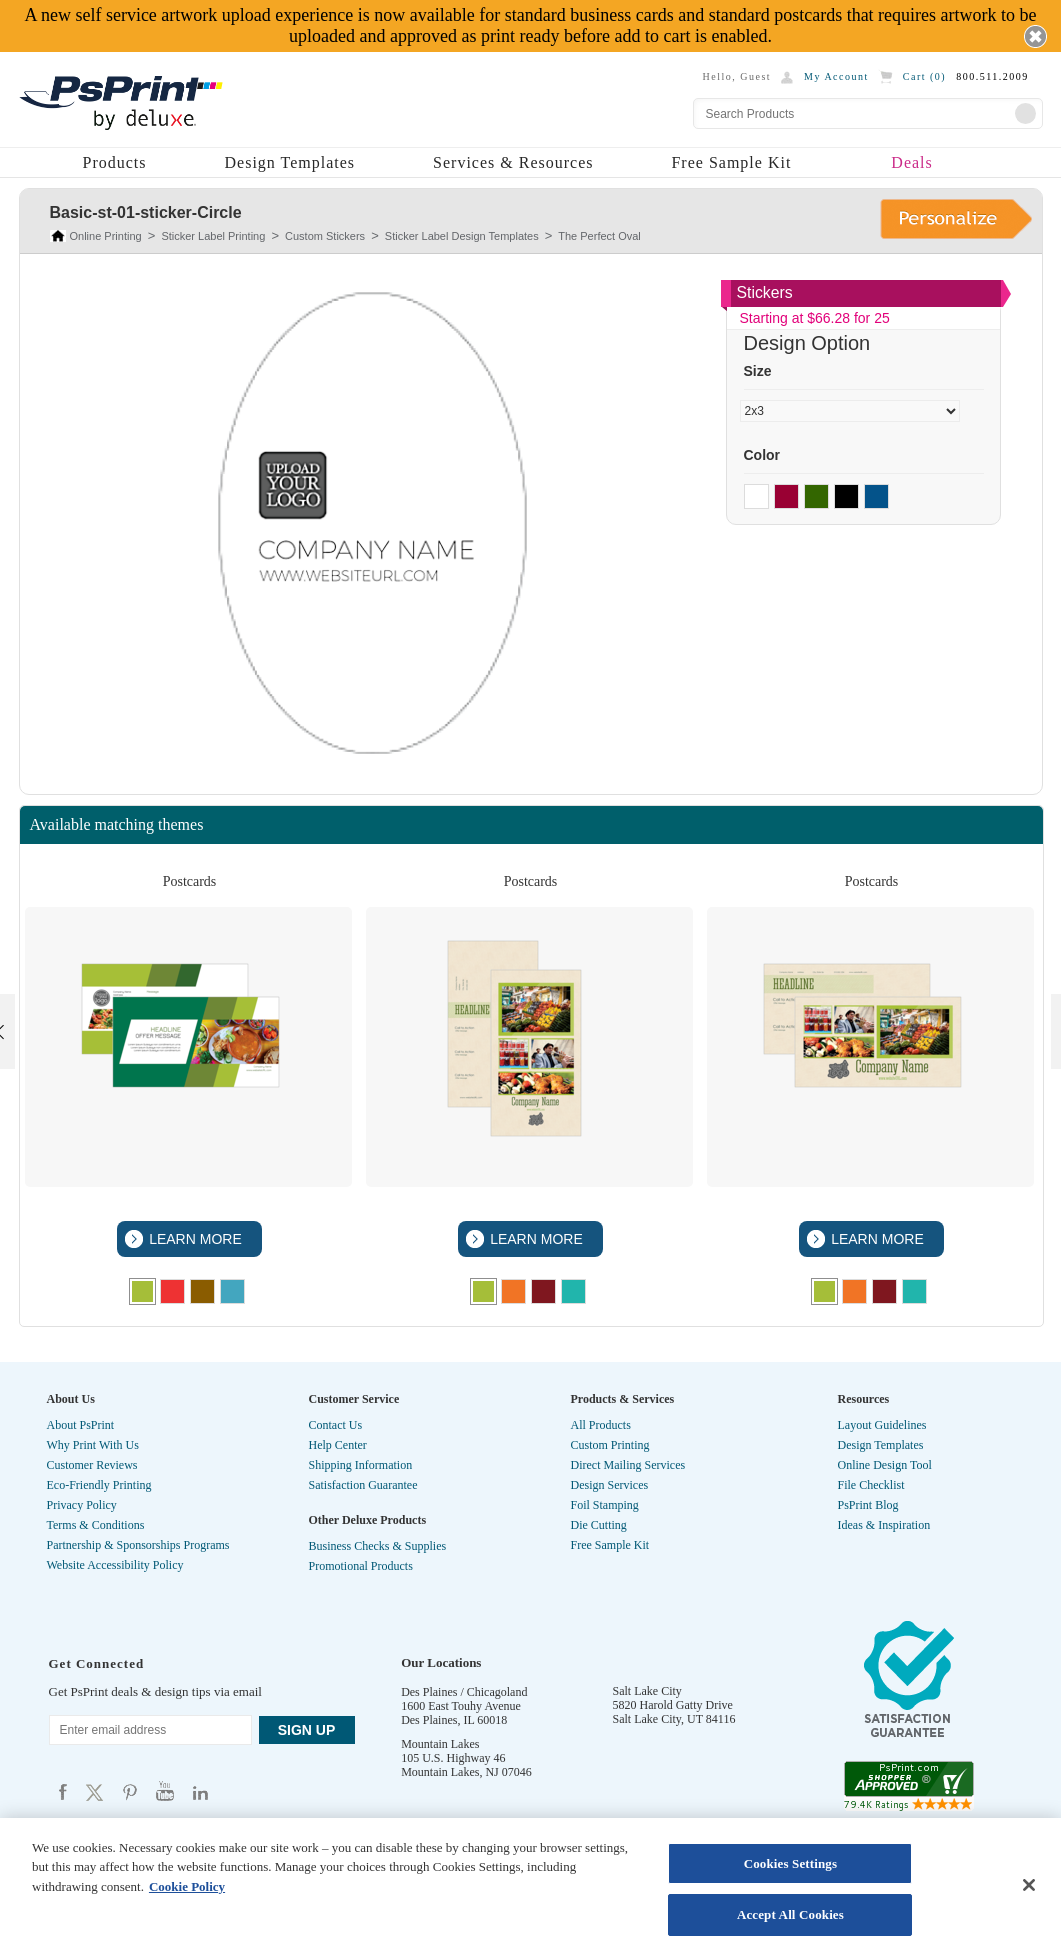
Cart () (924, 76)
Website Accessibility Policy (115, 1565)
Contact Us (336, 1425)
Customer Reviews (92, 1465)
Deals (911, 162)
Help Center (338, 1445)
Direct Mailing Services (628, 1465)
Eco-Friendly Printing (99, 1485)
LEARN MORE (193, 1239)
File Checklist (871, 1485)
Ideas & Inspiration (884, 1525)
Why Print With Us (93, 1445)
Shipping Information (361, 1465)
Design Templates (290, 162)
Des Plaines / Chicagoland (464, 1692)
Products (115, 162)
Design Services (610, 1485)
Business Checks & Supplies (378, 1546)
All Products (601, 1425)
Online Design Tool (885, 1465)
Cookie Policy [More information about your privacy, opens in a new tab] (187, 1886)
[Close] (1029, 1885)
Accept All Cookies (790, 1914)
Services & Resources (513, 162)
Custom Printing (610, 1445)
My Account (836, 76)
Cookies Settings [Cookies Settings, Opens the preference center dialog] (790, 1863)
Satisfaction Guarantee (363, 1485)
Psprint (63, 1791)
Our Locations (441, 1662)
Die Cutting (599, 1525)
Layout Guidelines (882, 1425)
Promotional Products (361, 1566)
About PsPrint (81, 1425)
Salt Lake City (647, 1691)
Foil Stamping (605, 1505)
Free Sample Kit (731, 162)
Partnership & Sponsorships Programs (138, 1545)
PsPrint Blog (868, 1505)
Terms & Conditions (96, 1525)
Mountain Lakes (440, 1744)
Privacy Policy (82, 1505)
